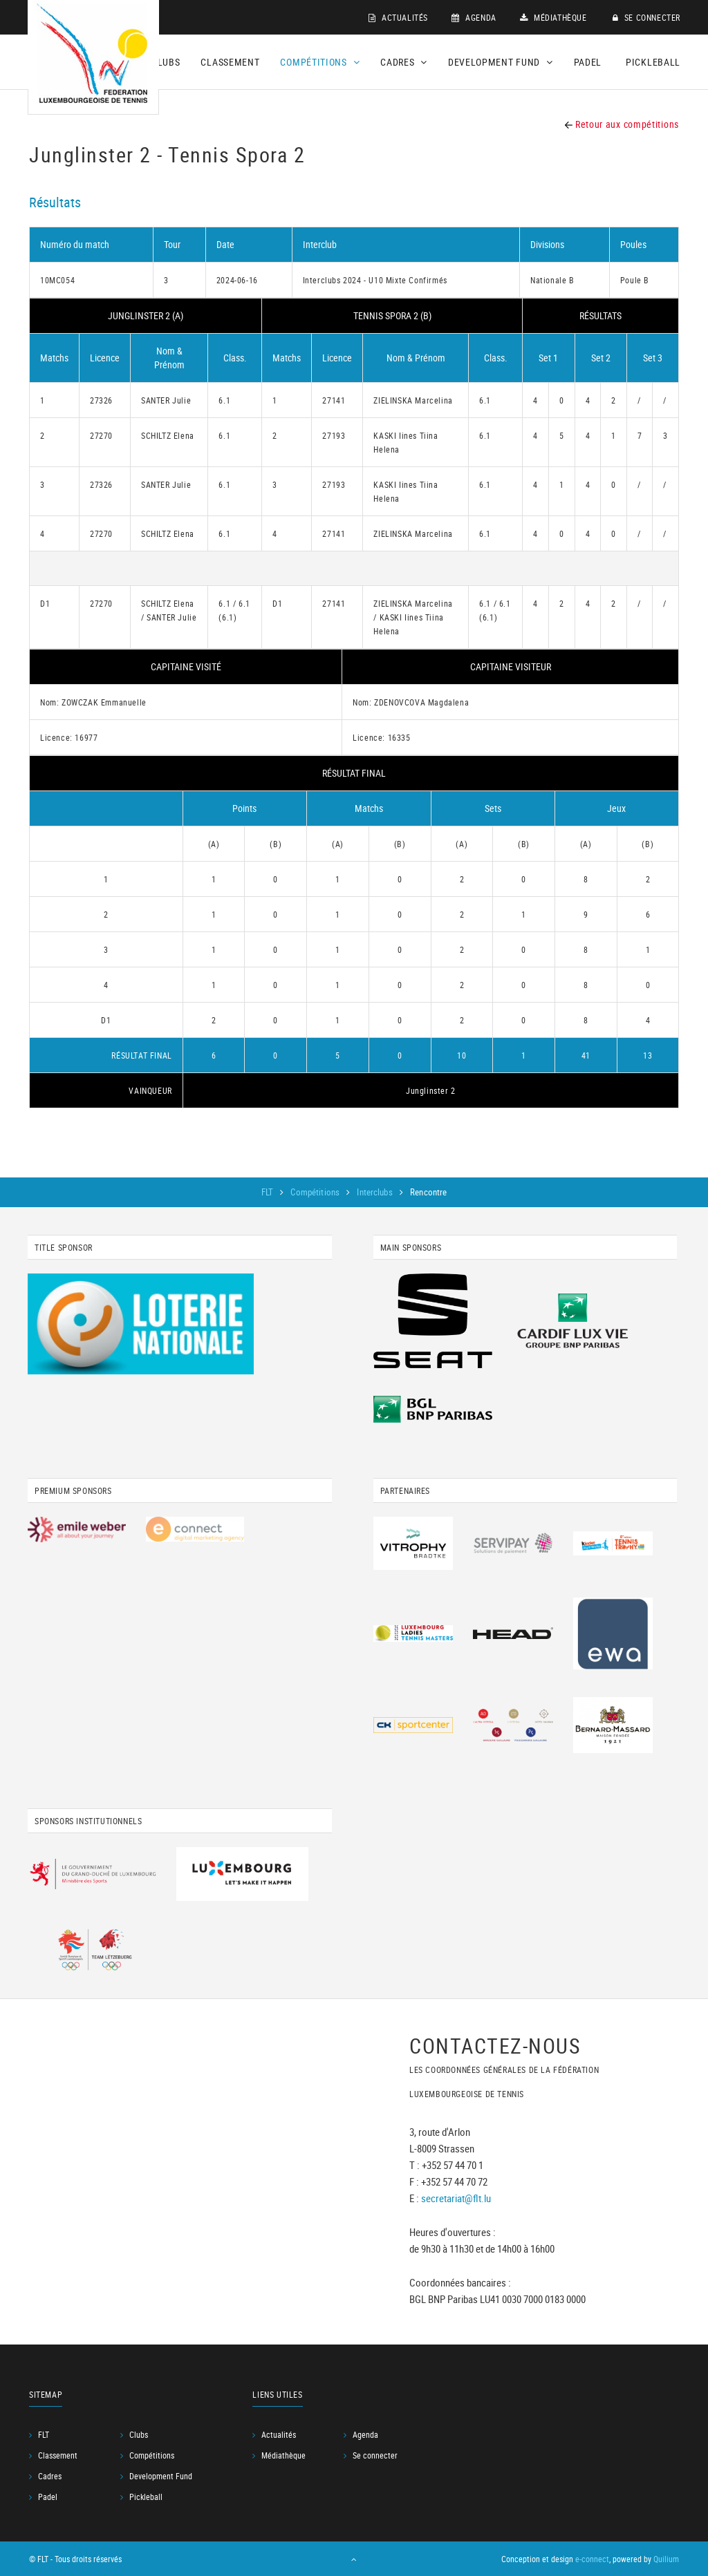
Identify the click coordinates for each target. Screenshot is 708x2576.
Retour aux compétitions (622, 124)
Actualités (398, 17)
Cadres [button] (403, 61)
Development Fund (160, 2475)
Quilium (666, 2558)
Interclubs (375, 1192)
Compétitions (316, 1192)
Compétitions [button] (320, 61)
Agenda (473, 17)
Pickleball (653, 61)
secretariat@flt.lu (456, 2197)
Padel (588, 61)
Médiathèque (553, 17)
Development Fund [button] (500, 61)
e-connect (592, 2558)
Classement (230, 61)
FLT (268, 1192)
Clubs (165, 61)
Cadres (50, 2475)
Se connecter (646, 17)
